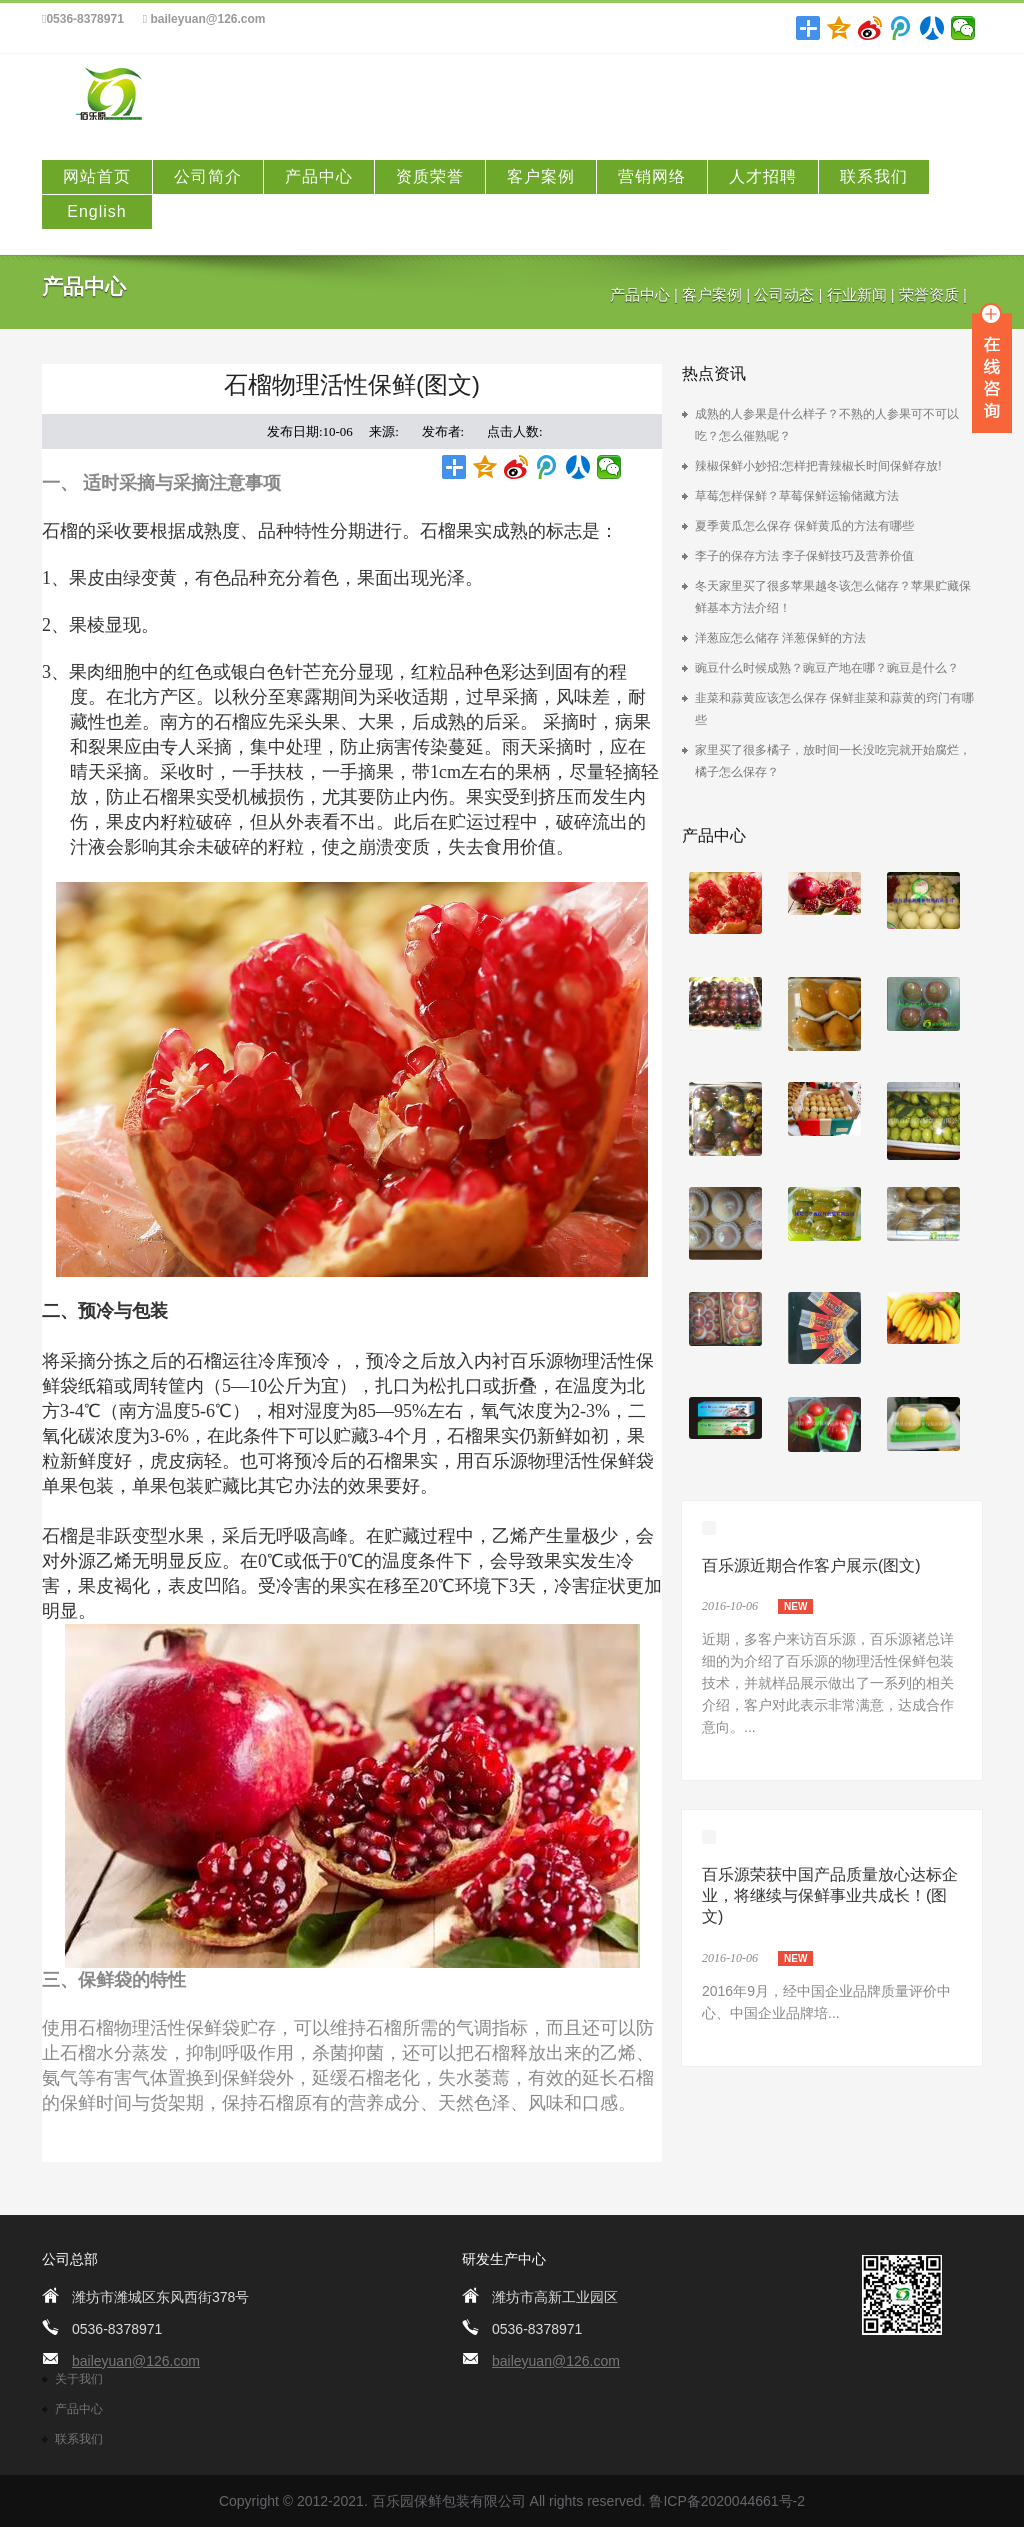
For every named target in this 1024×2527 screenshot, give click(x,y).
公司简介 (208, 176)
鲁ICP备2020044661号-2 (727, 2501)
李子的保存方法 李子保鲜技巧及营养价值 (804, 556)
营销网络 (652, 176)
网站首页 (97, 176)
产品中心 (319, 176)
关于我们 (79, 2379)
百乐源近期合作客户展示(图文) (811, 1565)
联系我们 (874, 176)
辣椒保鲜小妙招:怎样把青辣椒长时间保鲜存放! (818, 466)
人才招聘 (763, 176)
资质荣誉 (430, 176)
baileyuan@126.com (204, 19)
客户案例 (541, 176)
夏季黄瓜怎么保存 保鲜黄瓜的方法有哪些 (804, 526)
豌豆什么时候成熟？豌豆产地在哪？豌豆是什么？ (827, 668)
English (96, 211)
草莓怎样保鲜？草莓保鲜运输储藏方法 (797, 496)
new (795, 1606)
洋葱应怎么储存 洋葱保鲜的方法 (780, 638)
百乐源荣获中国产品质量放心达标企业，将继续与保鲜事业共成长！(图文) (830, 1895)
